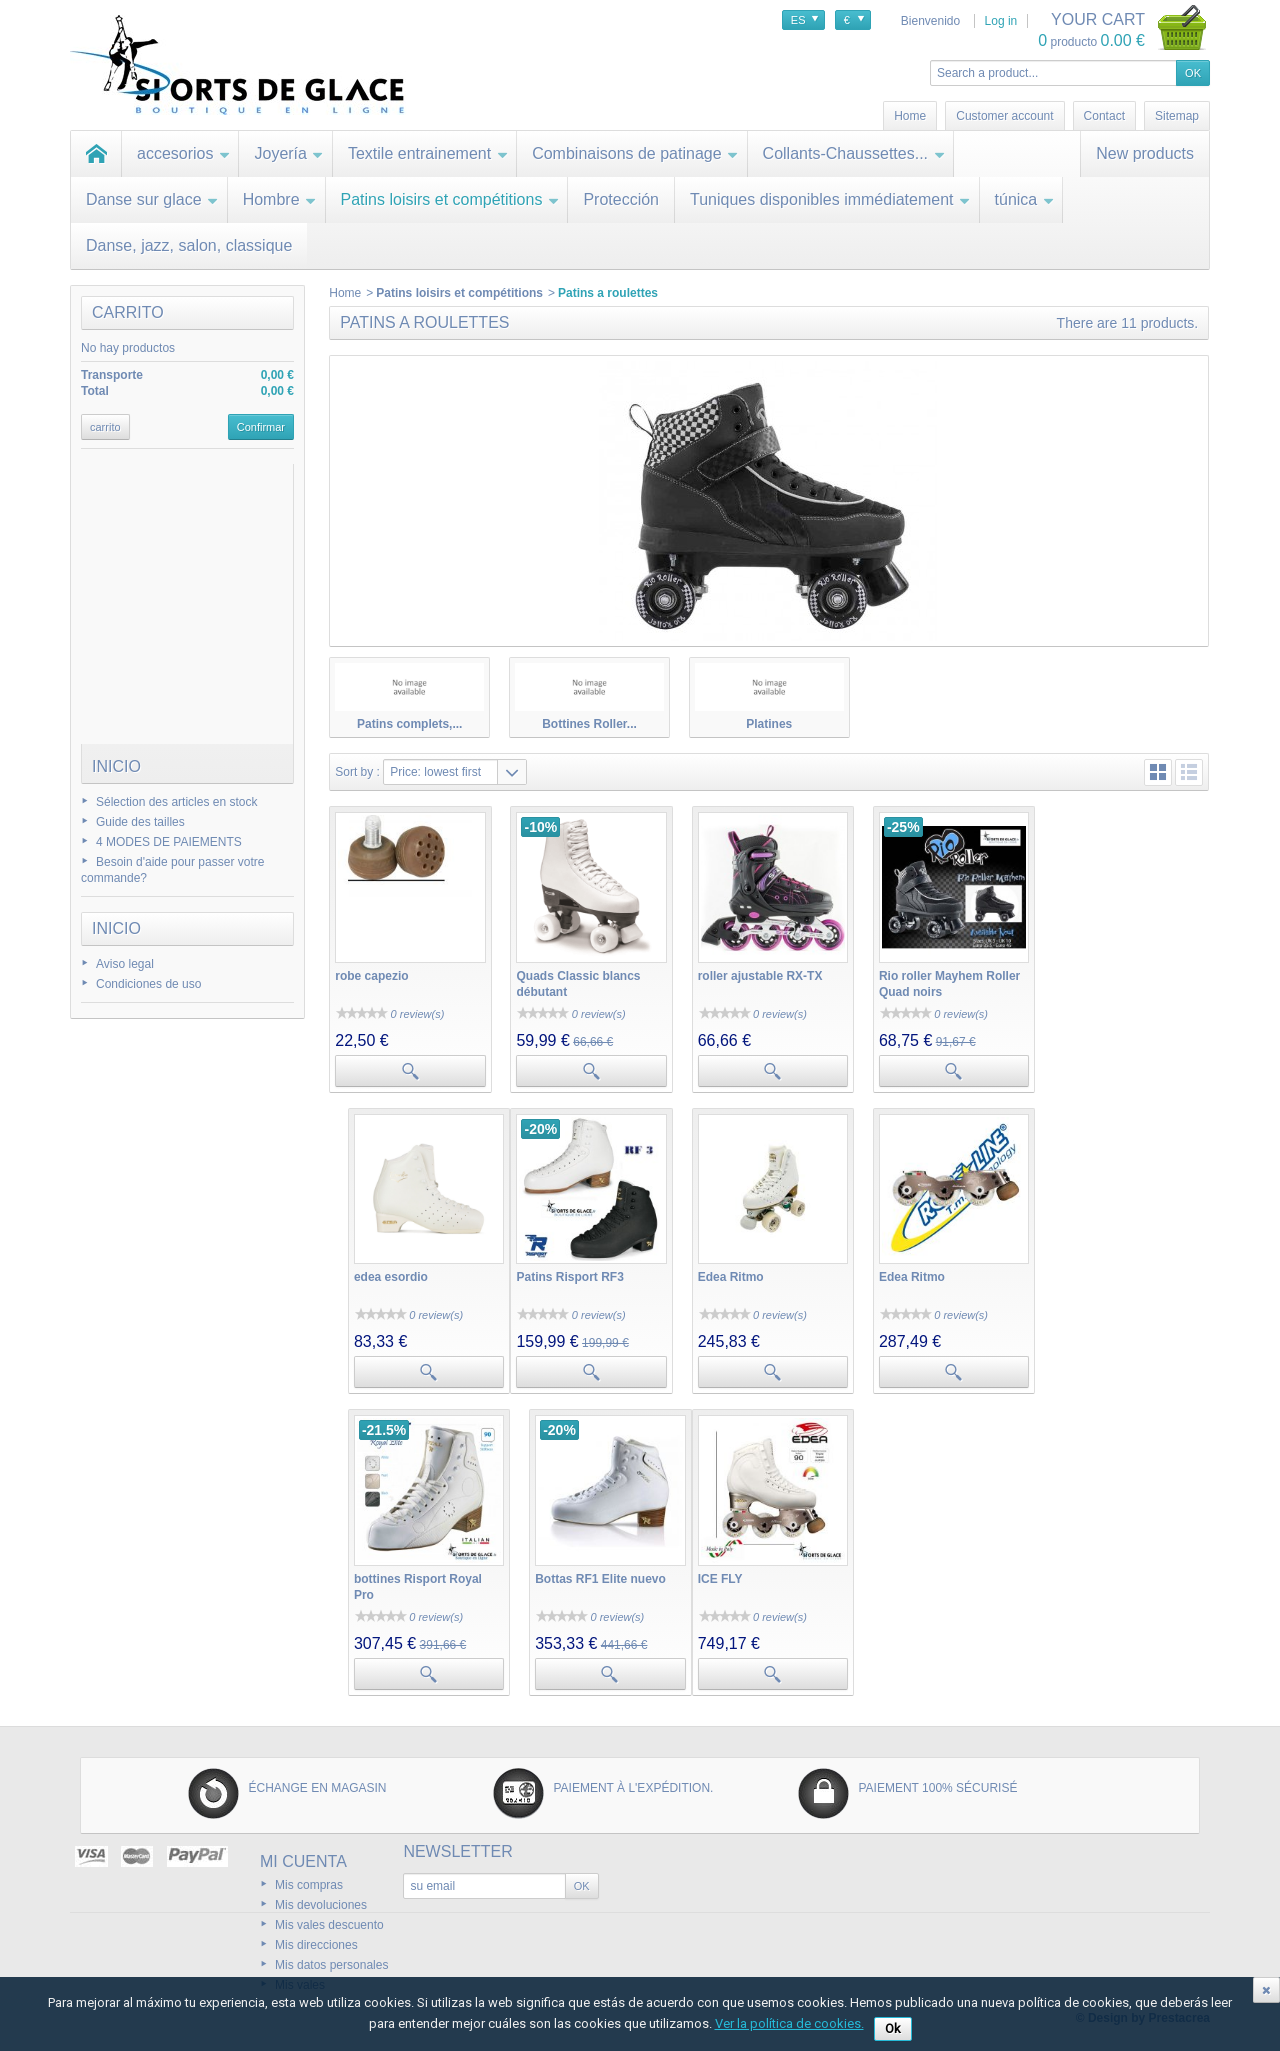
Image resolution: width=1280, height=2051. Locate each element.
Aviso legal (125, 964)
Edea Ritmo (548, 1274)
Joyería (288, 153)
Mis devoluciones (321, 1900)
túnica (1025, 199)
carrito (128, 312)
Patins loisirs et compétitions (450, 199)
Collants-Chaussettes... (854, 153)
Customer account (1004, 116)
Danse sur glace (152, 199)
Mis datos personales (331, 1960)
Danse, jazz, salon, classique (189, 245)
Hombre (280, 199)
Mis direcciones (316, 1940)
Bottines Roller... (589, 724)
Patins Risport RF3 (388, 1274)
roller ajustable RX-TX (757, 974)
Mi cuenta (303, 1856)
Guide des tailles (140, 822)
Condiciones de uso (148, 984)
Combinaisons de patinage (635, 153)
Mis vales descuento (329, 1920)
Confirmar (261, 427)
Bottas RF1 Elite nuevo (1119, 1274)
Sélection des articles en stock (176, 802)
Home (345, 293)
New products (1145, 153)
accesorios (183, 153)
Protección (621, 199)
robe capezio (371, 974)
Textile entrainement (428, 153)
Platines (769, 724)
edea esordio (1091, 974)
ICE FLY (357, 1574)
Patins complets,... (409, 724)
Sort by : (357, 772)
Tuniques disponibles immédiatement (830, 199)
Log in (1001, 21)
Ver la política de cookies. (789, 2023)
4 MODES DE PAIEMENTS (169, 842)
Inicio (116, 766)
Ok (893, 2028)
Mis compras (309, 1880)
